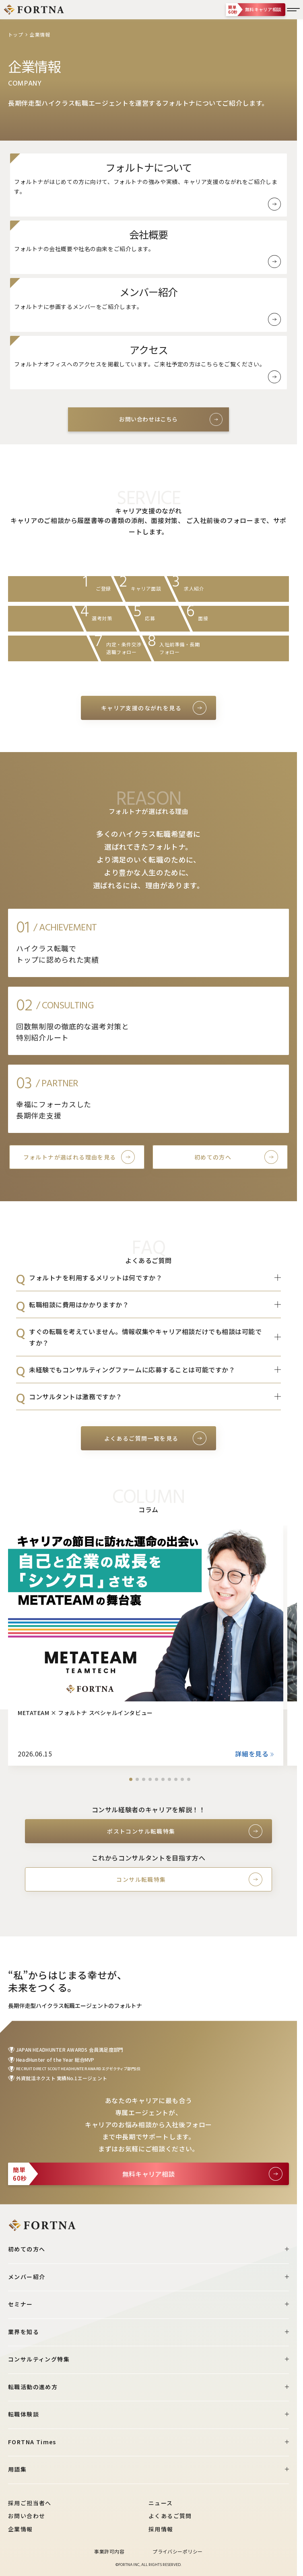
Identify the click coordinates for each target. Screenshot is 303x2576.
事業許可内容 (109, 2551)
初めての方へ (212, 1157)
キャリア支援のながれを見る (141, 708)
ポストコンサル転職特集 (141, 1831)
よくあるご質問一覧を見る (141, 1438)
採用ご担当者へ (30, 2503)
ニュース (160, 2503)
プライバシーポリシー (178, 2551)
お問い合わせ (26, 2516)
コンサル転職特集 (141, 1879)
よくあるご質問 (170, 2516)
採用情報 (160, 2529)
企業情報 (20, 2529)
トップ (15, 34)
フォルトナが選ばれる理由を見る (69, 1157)
